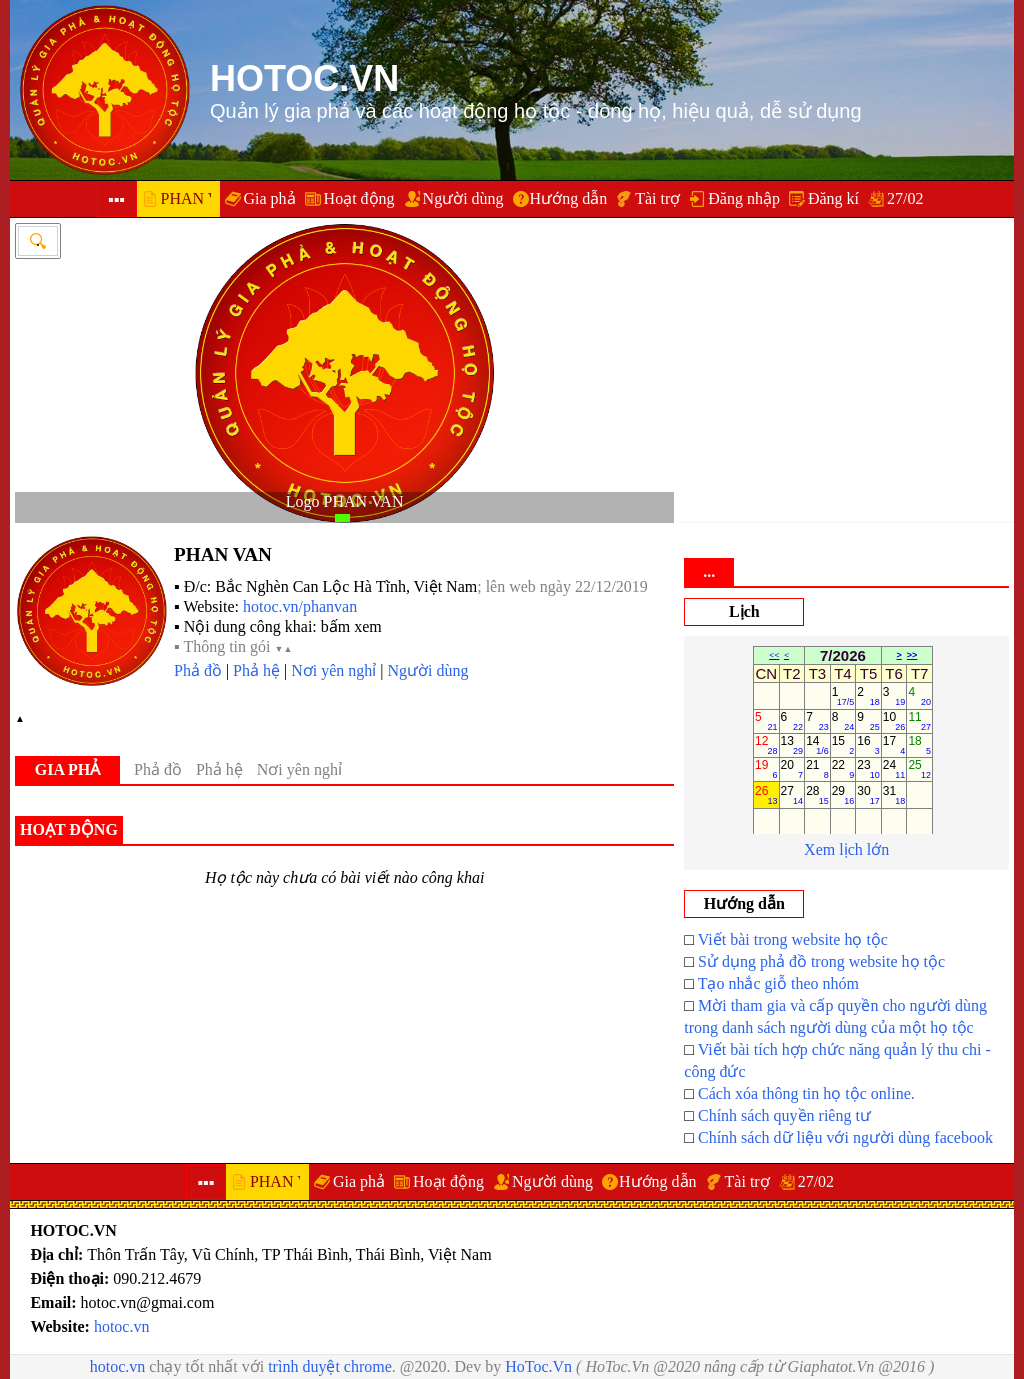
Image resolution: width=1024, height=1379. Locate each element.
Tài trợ (657, 198)
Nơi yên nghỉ (333, 670)
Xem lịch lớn (846, 849)
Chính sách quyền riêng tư (784, 1115)
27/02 (905, 198)
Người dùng (463, 198)
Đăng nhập (744, 198)
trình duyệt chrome (330, 1366)
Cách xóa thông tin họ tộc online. (806, 1093)
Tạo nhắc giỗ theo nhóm (778, 983)
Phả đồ (198, 670)
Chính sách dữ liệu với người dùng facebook (845, 1137)
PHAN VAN (223, 554)
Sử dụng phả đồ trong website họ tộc (821, 961)
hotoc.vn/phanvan (300, 606)
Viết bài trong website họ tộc (793, 939)
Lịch (744, 611)
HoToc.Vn (538, 1366)
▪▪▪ (116, 199)
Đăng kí (833, 198)
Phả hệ (256, 670)
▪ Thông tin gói (233, 646)
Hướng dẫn (569, 198)
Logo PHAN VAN (345, 501)
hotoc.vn (122, 1326)
